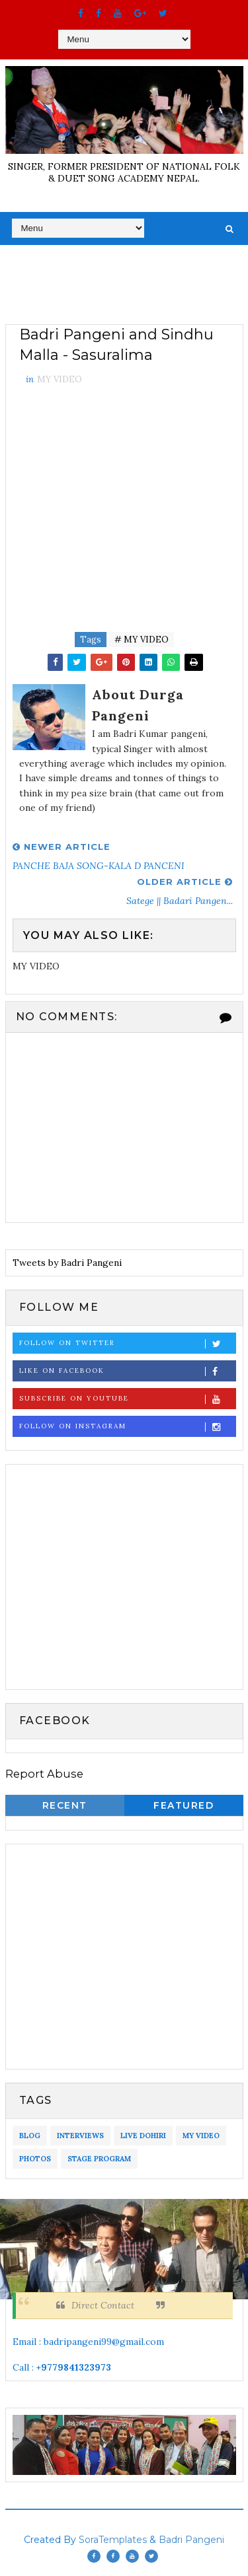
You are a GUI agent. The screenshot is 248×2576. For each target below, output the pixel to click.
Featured (183, 1805)
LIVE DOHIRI (143, 2135)
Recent (64, 1805)
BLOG (29, 2135)
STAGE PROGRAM (99, 2158)
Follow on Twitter (127, 1343)
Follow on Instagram (127, 1427)
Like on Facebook (127, 1371)
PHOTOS (35, 2158)
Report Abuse (44, 1773)
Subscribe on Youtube (127, 1399)
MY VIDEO (59, 379)
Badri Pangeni (191, 2540)
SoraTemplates (113, 2540)
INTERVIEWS (80, 2135)
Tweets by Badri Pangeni (67, 1263)
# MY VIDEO (141, 639)
